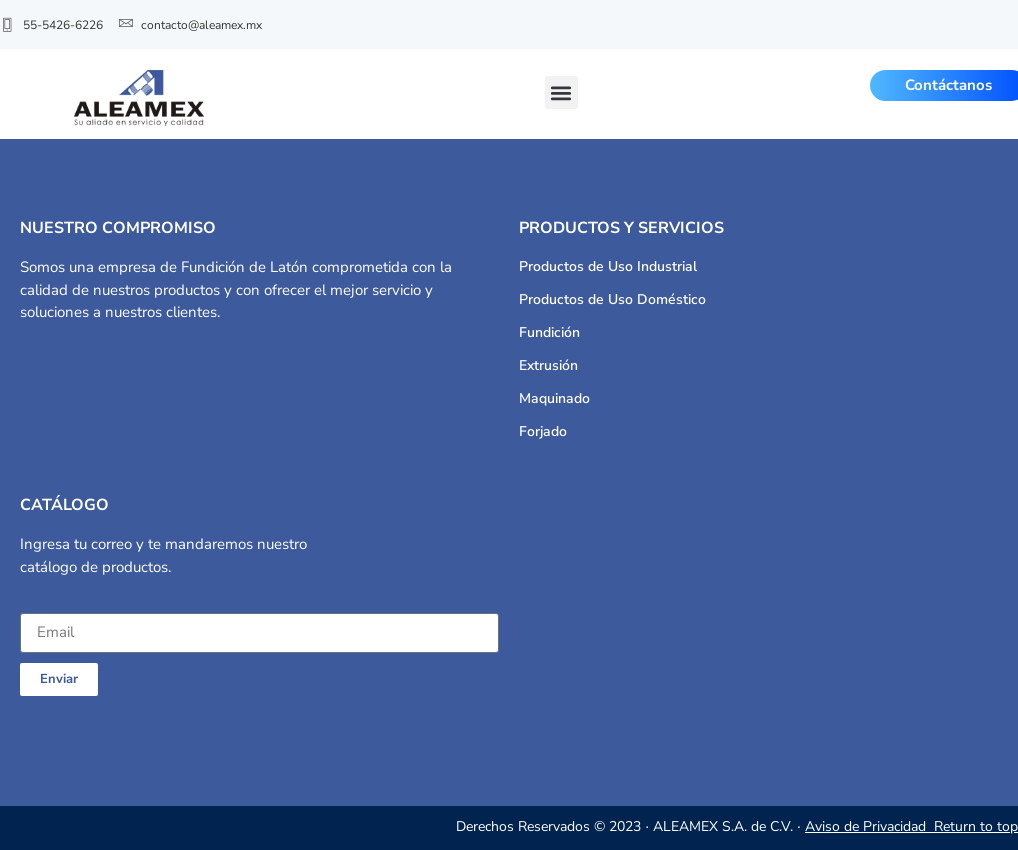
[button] (561, 92)
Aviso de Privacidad (867, 826)
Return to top (976, 826)
